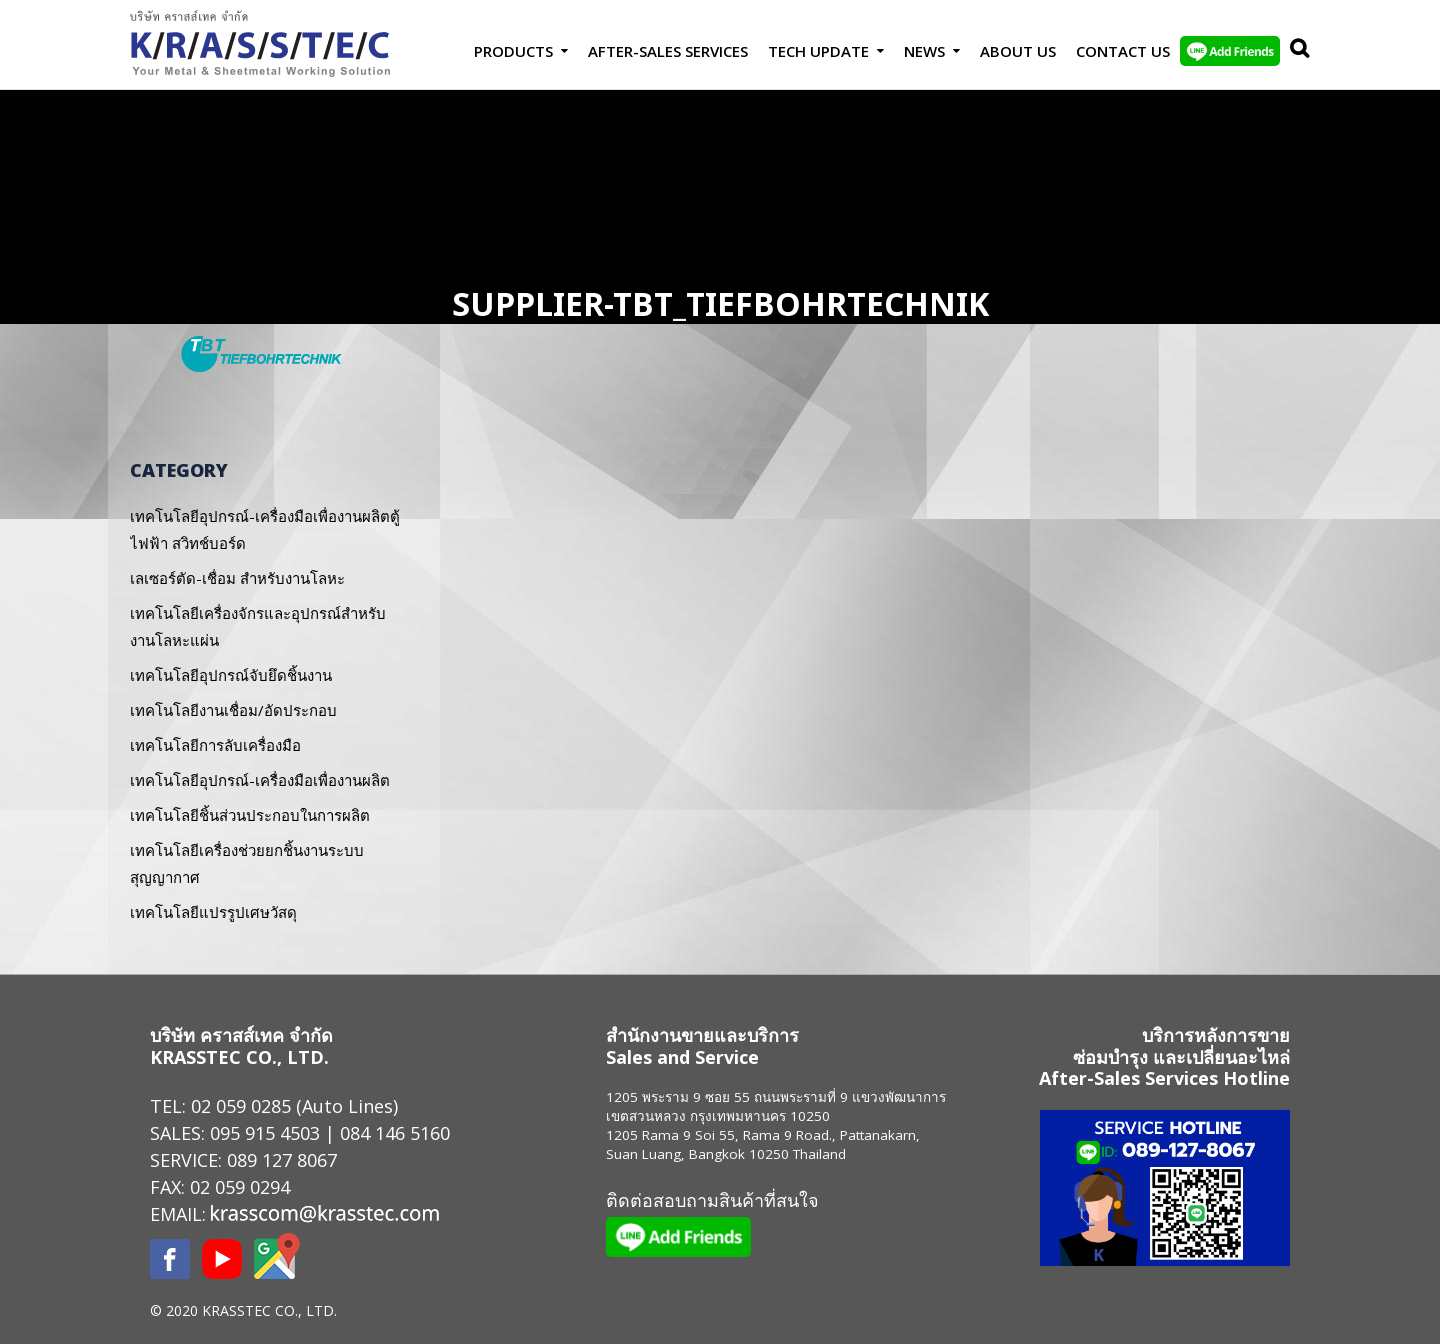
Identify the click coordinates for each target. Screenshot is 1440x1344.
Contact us (1123, 51)
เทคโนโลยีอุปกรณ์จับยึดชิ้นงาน (231, 675)
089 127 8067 (282, 1160)
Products (513, 51)
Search (1295, 51)
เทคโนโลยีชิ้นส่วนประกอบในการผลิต (250, 815)
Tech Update (818, 51)
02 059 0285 (241, 1106)
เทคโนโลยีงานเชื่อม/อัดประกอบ (233, 710)
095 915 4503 (265, 1133)
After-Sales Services (668, 51)
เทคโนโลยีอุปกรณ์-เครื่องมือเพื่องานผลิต (260, 780)
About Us (1018, 51)
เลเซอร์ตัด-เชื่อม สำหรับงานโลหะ (237, 578)
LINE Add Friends (1230, 51)
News (924, 51)
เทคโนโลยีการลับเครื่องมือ (215, 745)
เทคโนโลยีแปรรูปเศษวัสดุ (213, 912)
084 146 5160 (395, 1133)
